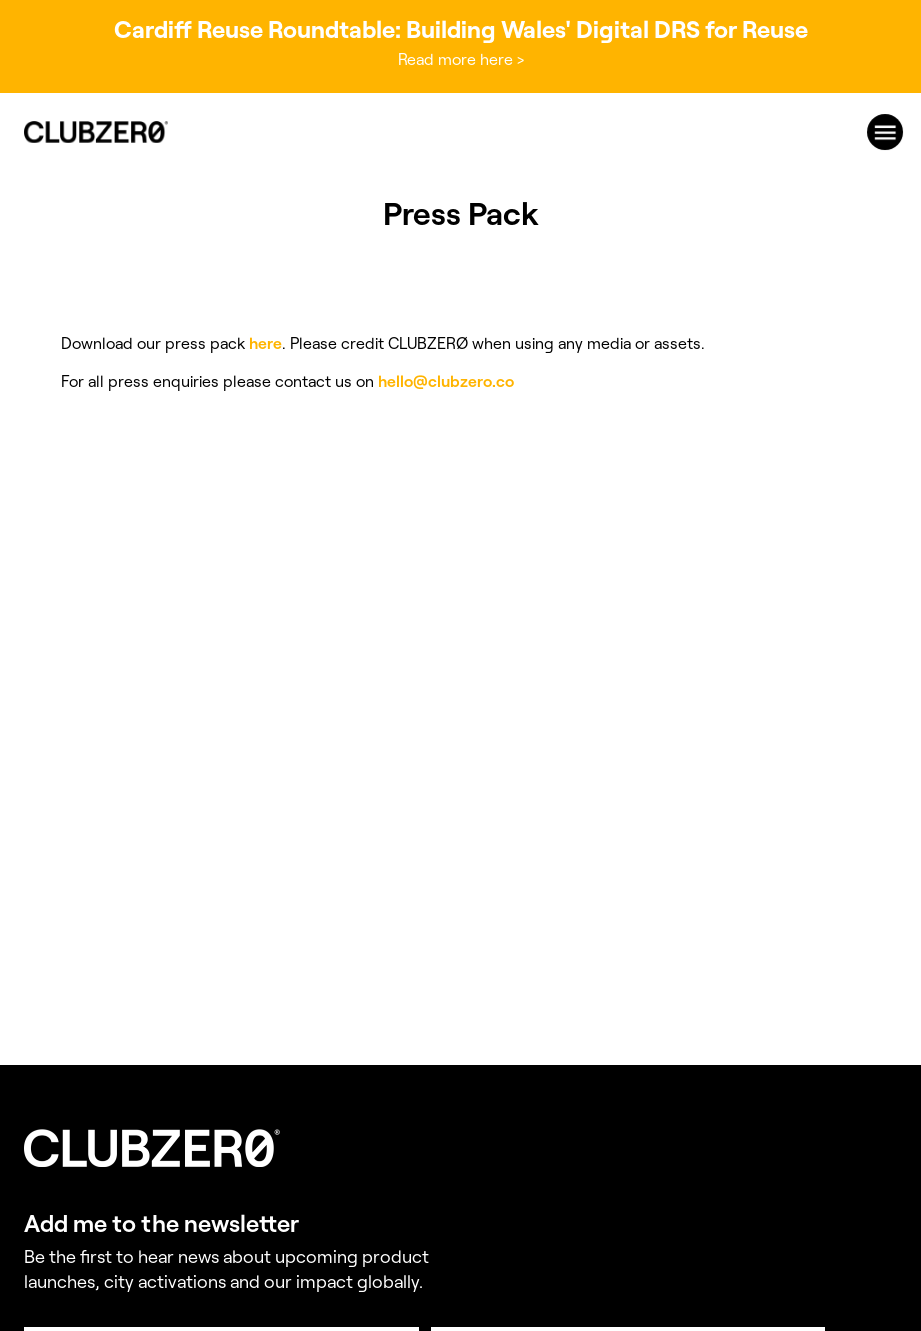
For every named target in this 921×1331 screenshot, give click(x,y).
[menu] (885, 132)
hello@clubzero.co (446, 381)
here (265, 343)
